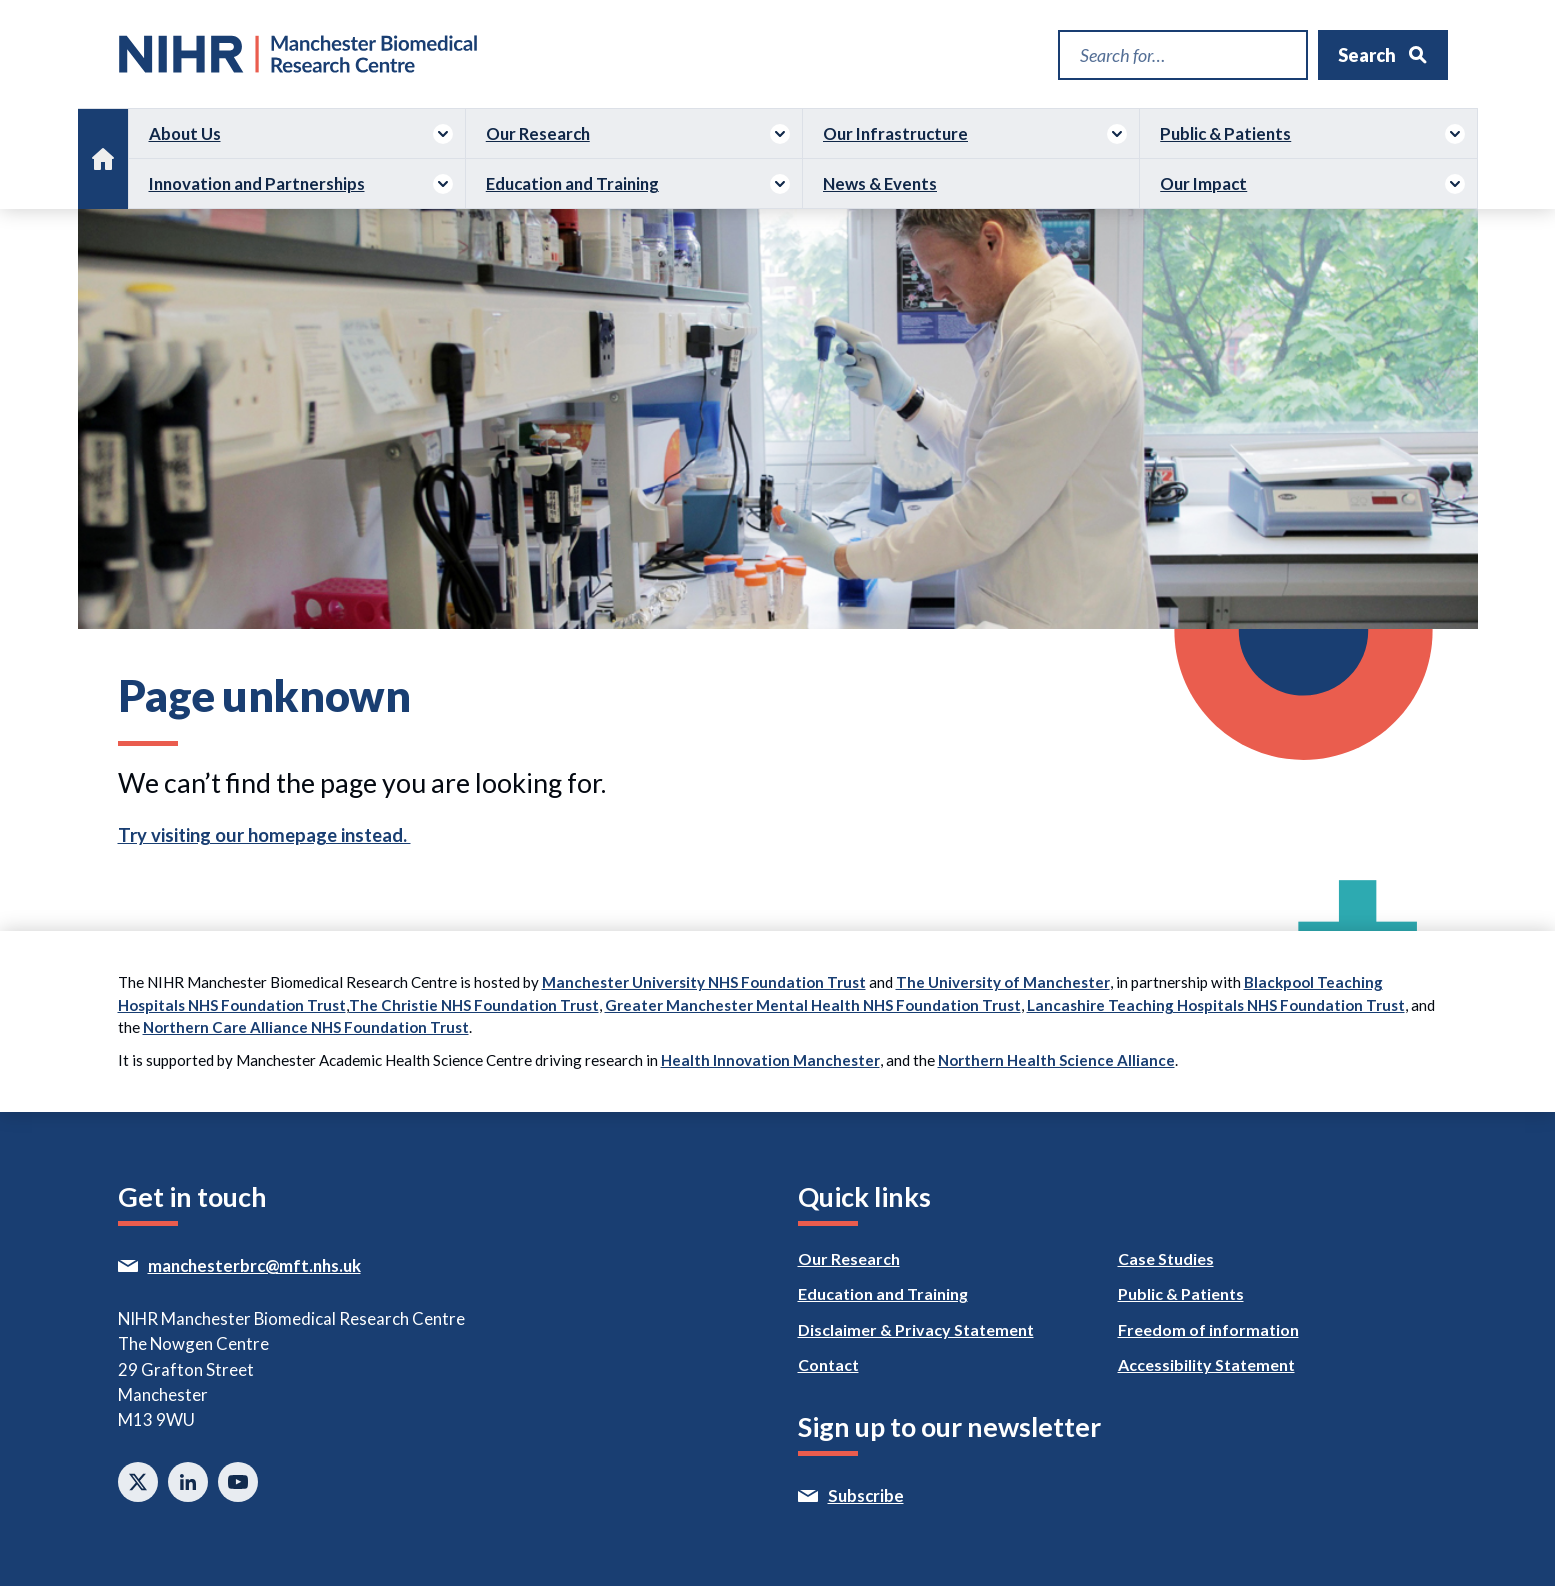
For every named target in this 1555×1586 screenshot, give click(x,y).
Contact (828, 1364)
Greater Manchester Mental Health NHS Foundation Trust (813, 1005)
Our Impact (1203, 183)
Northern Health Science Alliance (1056, 1060)
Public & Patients (1225, 133)
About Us (185, 133)
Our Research (538, 133)
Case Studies (1166, 1258)
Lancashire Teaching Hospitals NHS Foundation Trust (1216, 1005)
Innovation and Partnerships (257, 183)
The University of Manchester (1003, 982)
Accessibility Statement (1206, 1364)
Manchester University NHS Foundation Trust (704, 982)
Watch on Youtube (238, 1482)
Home (103, 146)
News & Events (880, 183)
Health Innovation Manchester (770, 1060)
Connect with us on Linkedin (188, 1482)
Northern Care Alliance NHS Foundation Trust (306, 1027)
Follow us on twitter (138, 1482)
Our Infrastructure (895, 133)
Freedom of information (1208, 1329)
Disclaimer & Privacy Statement (916, 1329)
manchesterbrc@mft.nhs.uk (295, 1266)
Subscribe (909, 1496)
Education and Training (572, 183)
